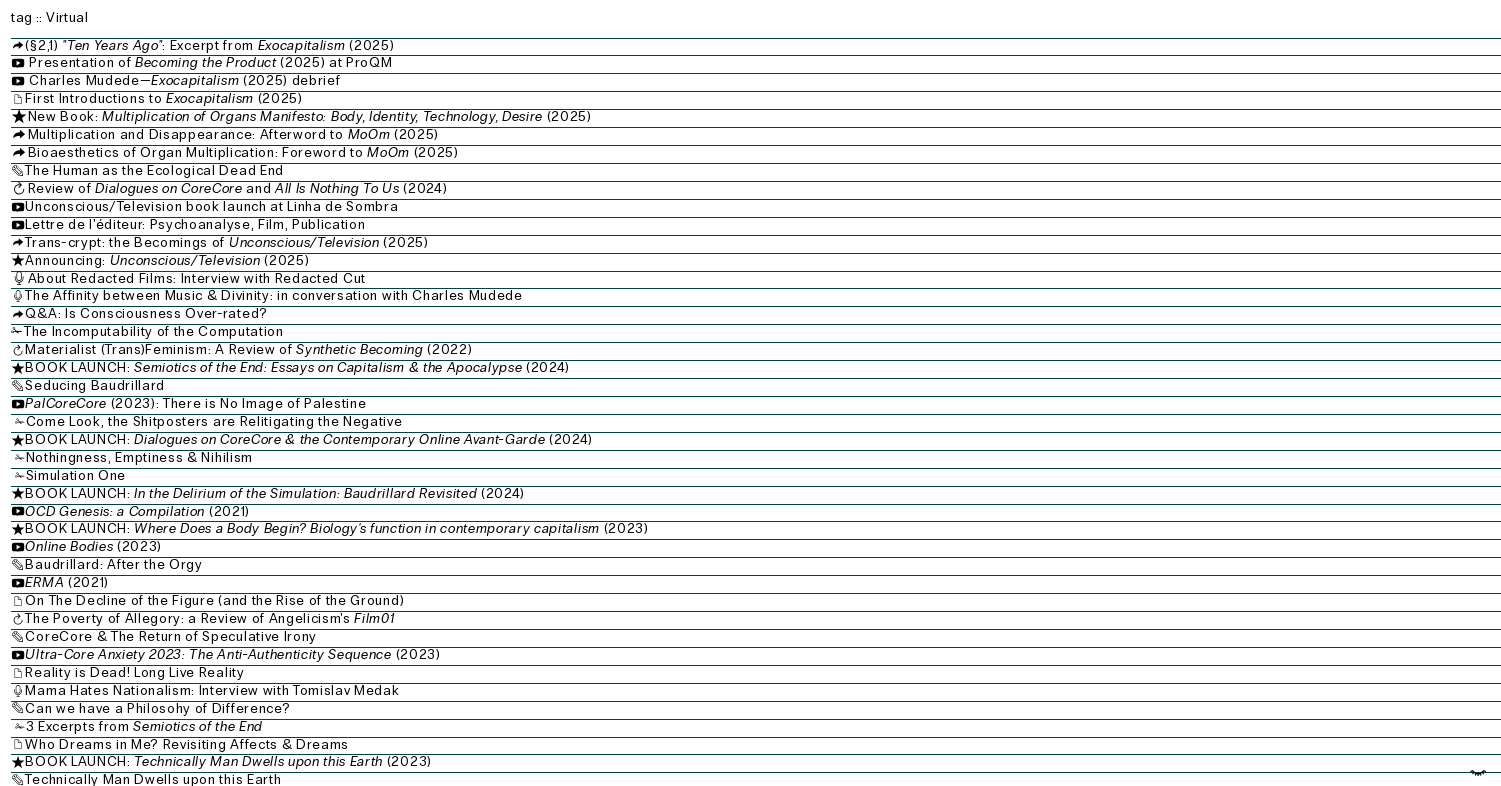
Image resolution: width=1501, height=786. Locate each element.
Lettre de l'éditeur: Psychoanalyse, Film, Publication (195, 224)
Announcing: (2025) (167, 260)
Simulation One (76, 475)
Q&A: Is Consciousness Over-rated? (146, 313)
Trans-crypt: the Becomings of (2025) (308, 242)
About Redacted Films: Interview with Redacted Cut (243, 278)
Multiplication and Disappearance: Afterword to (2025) (233, 134)
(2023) (93, 546)
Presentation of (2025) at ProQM (203, 62)
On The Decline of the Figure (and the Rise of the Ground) (214, 600)
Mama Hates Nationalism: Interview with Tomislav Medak (212, 690)
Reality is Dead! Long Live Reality (134, 672)
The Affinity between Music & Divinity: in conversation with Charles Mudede (273, 295)
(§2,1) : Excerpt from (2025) (209, 45)
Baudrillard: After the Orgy (113, 564)
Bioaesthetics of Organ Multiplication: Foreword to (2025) (243, 152)
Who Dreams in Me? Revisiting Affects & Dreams (187, 744)
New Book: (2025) (312, 116)
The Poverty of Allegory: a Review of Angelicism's (209, 618)
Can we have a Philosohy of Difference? (157, 708)
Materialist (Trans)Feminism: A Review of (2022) (248, 349)
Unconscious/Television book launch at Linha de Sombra (211, 206)
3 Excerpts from (144, 726)
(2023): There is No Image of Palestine (195, 403)
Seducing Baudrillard (95, 385)
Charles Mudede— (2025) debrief (177, 80)
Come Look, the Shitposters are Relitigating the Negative (214, 421)
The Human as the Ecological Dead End (154, 170)
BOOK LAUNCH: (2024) (297, 367)
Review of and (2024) (229, 188)
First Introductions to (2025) (163, 98)
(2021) (137, 511)
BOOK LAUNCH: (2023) (336, 528)
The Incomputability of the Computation (154, 331)
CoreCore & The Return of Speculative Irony (171, 636)
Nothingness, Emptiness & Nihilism (139, 457)
